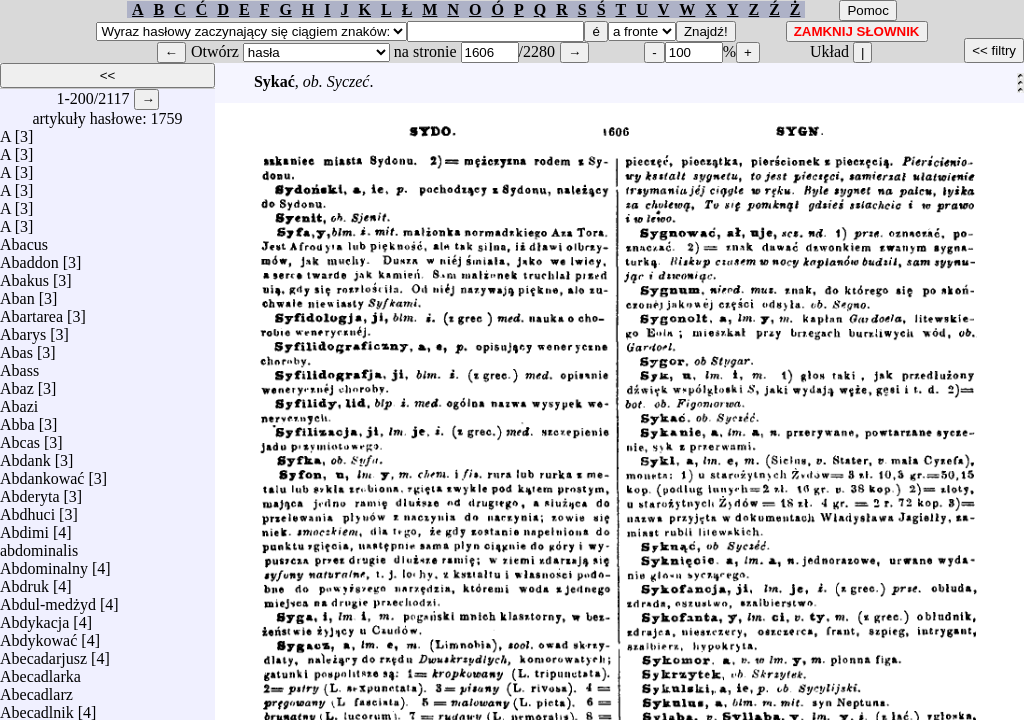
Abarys (23, 329)
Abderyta (30, 491)
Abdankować (42, 473)
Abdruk (24, 581)
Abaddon (29, 257)
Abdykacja (34, 617)
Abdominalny (44, 563)
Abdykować (38, 635)
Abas (16, 347)
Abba (17, 419)
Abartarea (31, 311)
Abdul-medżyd (48, 599)
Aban (17, 293)
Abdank (25, 455)
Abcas (20, 437)
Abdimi (24, 527)
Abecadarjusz (43, 653)
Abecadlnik (37, 707)
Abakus (24, 275)
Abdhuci (27, 509)
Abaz (17, 383)
